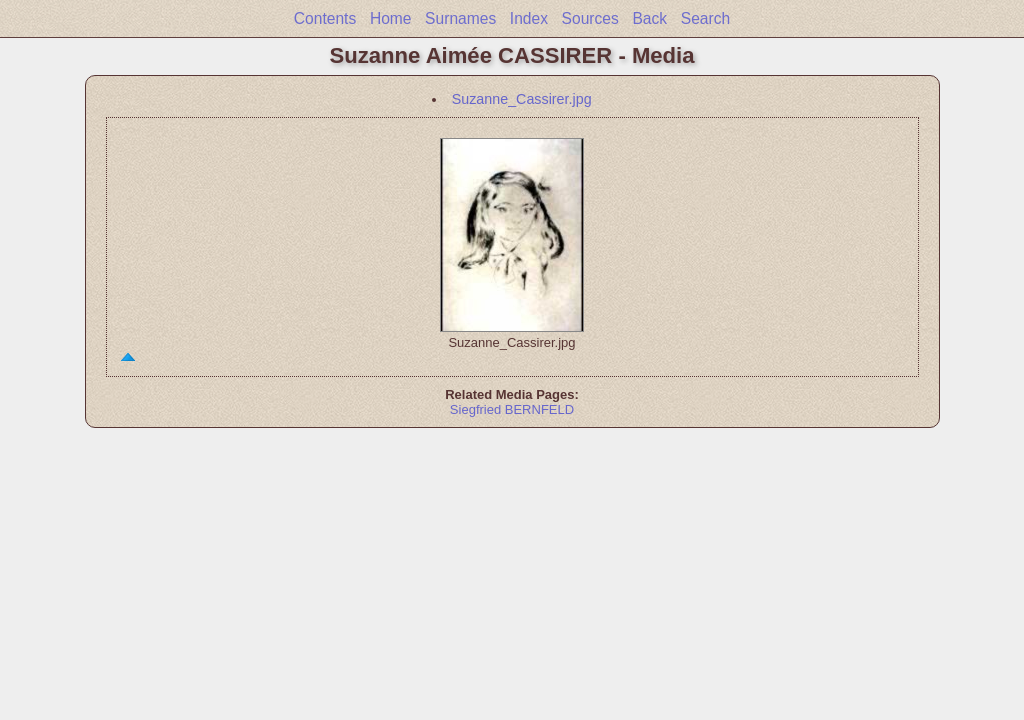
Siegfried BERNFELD (512, 409)
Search (705, 18)
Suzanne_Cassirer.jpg (522, 99)
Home (391, 18)
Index (529, 18)
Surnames (460, 18)
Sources (590, 18)
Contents (325, 18)
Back (649, 18)
